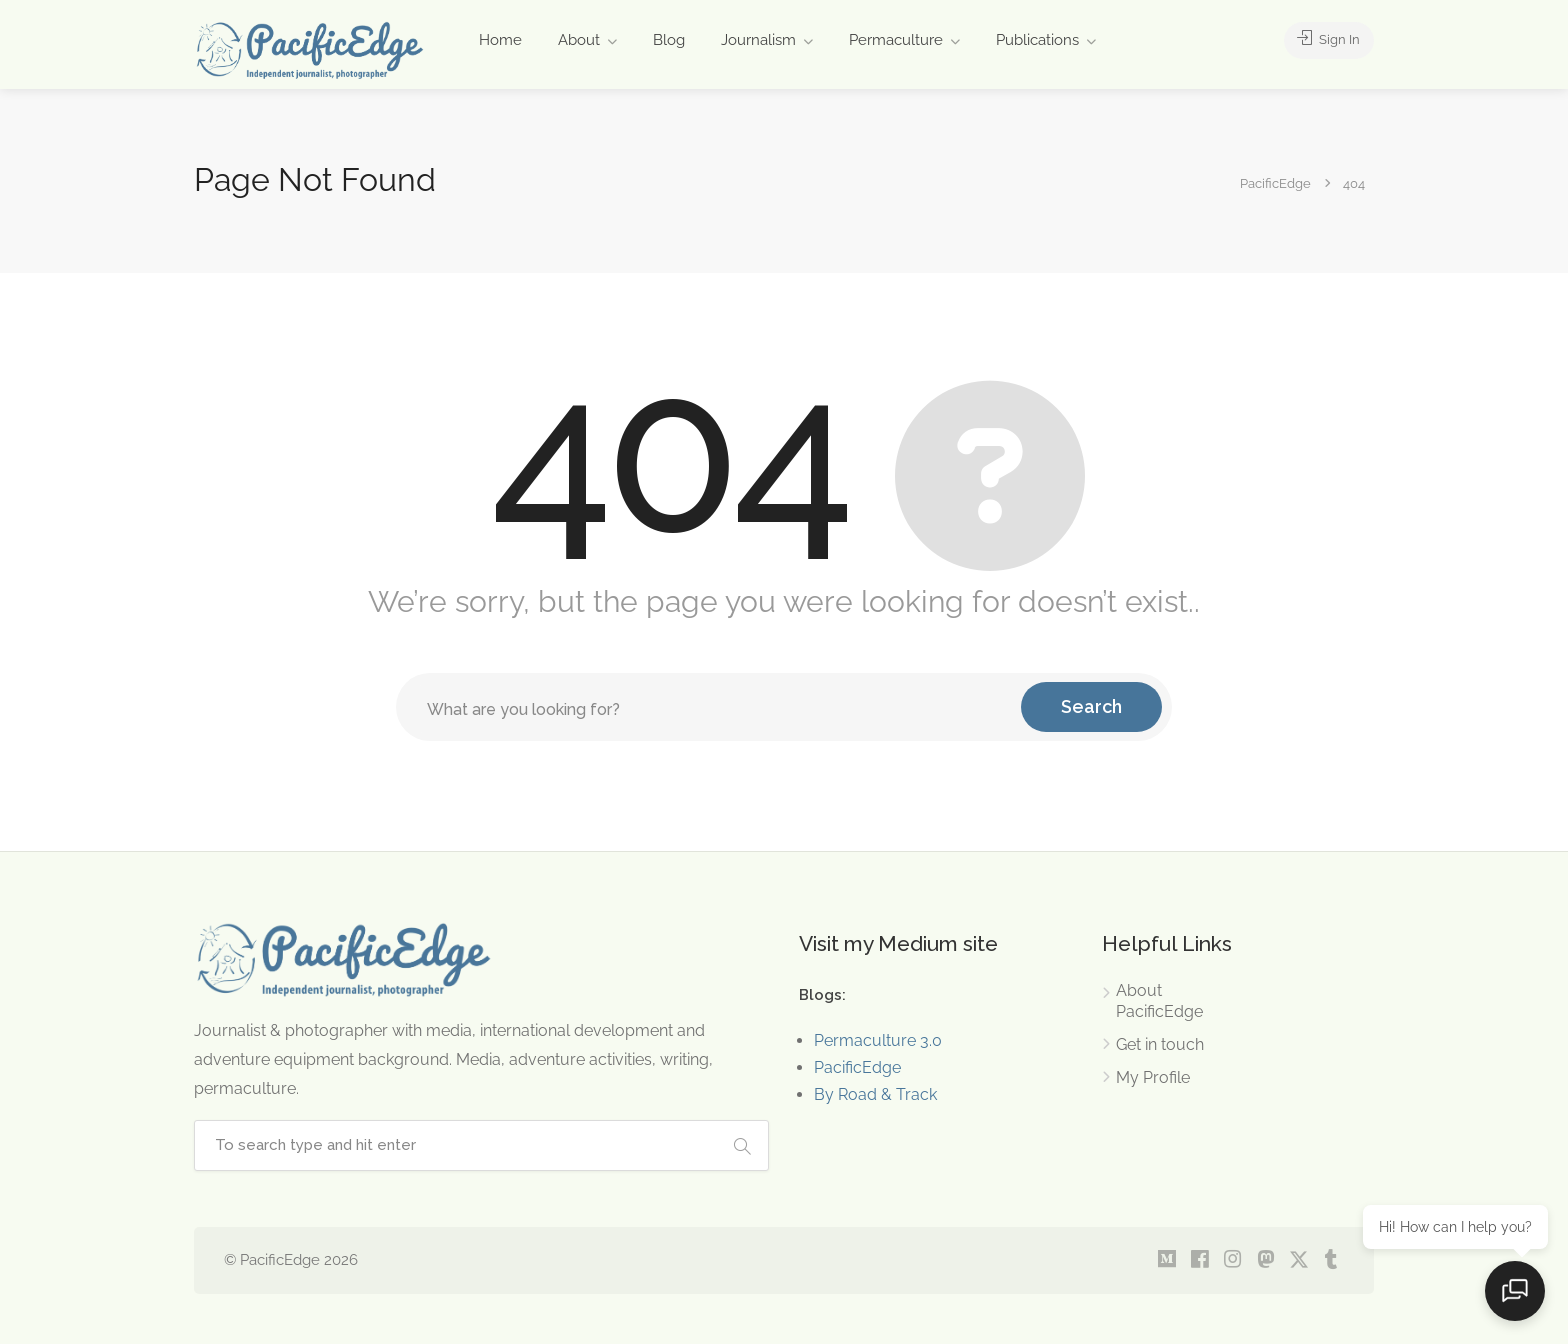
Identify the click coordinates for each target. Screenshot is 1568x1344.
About (579, 40)
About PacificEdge (1159, 1001)
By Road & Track (875, 1094)
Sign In (1324, 40)
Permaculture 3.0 (878, 1040)
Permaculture (896, 40)
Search (1091, 706)
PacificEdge (857, 1067)
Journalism (758, 40)
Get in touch (1160, 1044)
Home (500, 40)
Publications (1037, 40)
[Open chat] (1518, 1294)
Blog (669, 40)
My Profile (1153, 1077)
